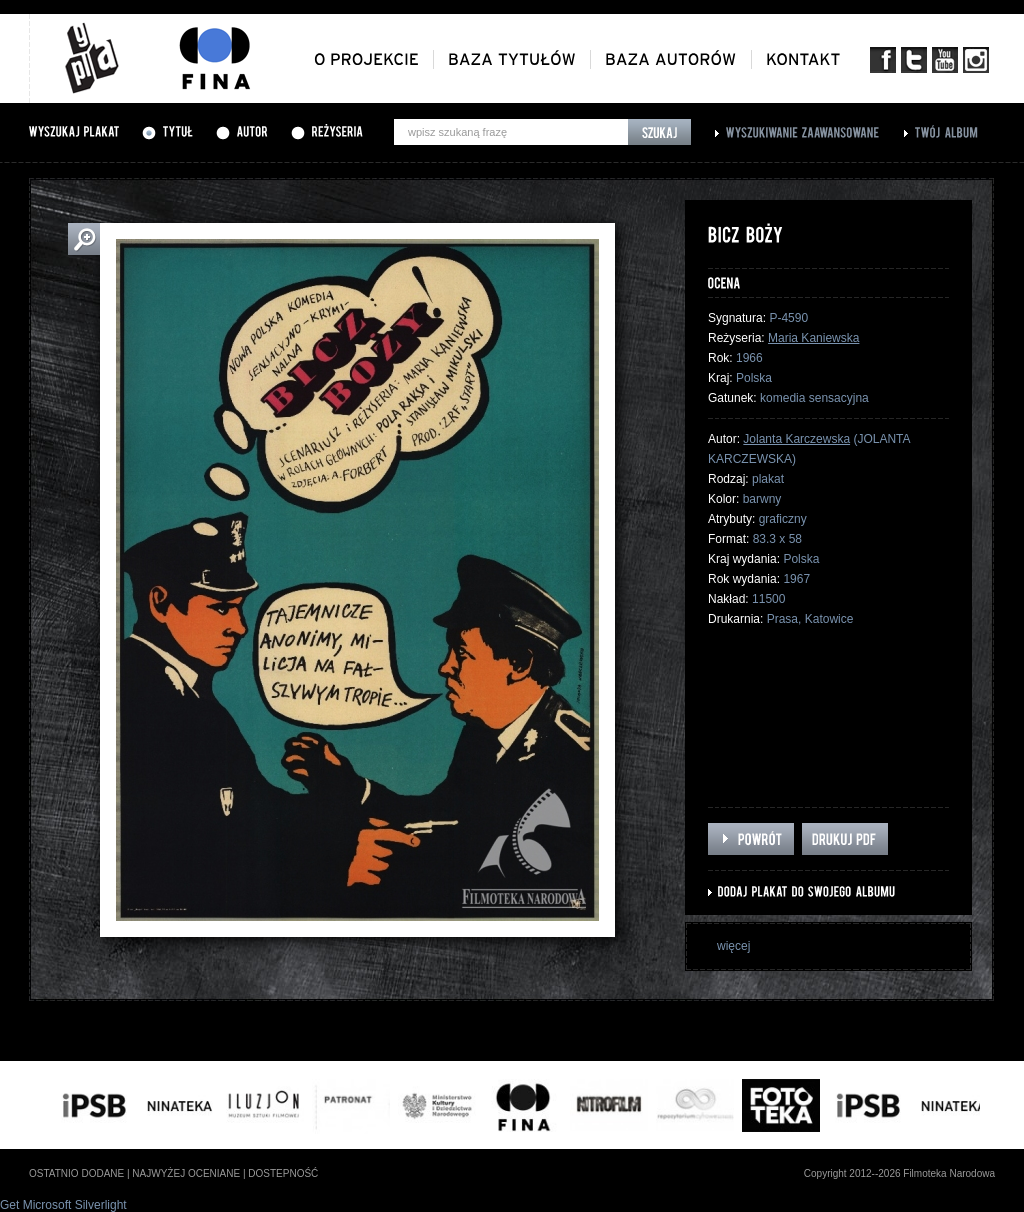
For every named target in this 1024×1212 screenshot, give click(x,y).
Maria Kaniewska (813, 338)
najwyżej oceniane (186, 1173)
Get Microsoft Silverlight (63, 1205)
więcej (733, 946)
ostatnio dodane (76, 1173)
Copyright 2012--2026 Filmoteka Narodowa (899, 1173)
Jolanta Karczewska (796, 439)
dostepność (283, 1173)
